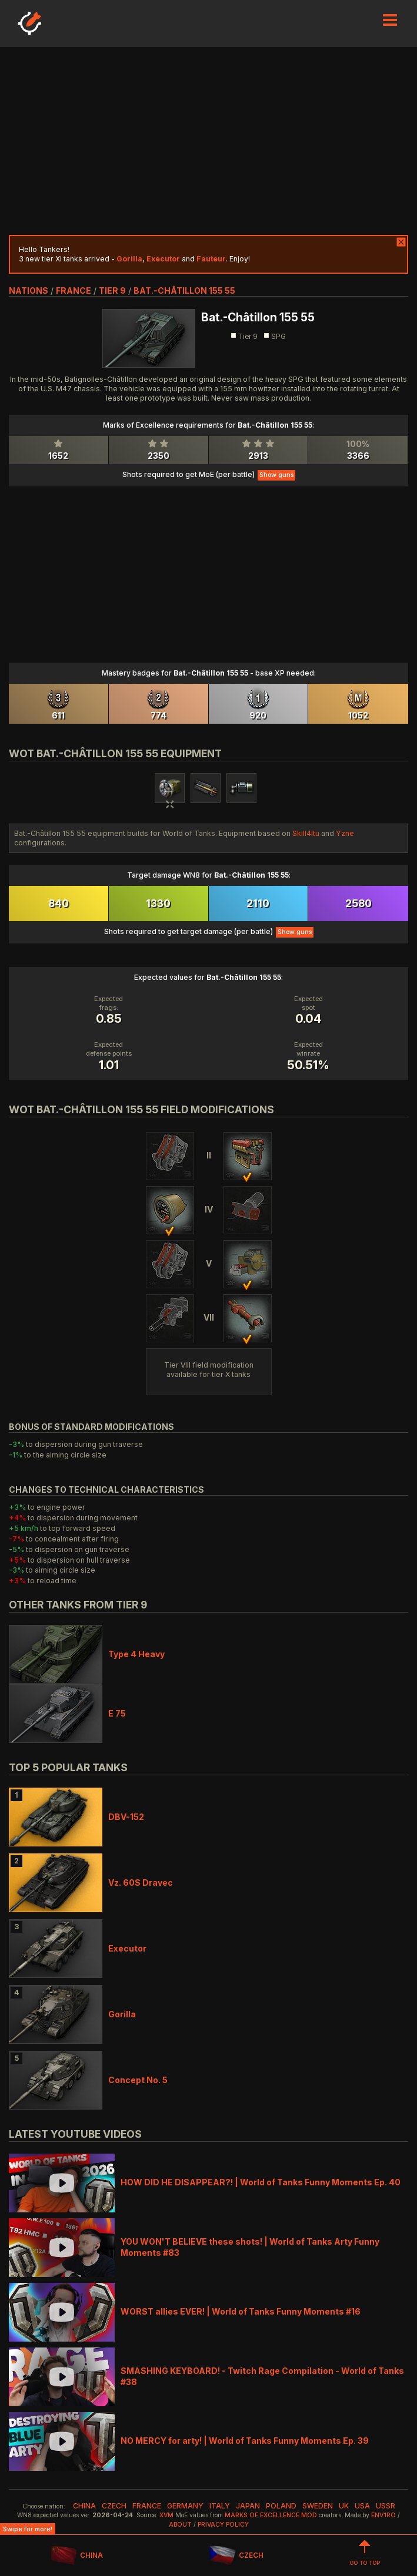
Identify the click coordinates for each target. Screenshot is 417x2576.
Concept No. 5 (138, 2080)
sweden (317, 2505)
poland (281, 2505)
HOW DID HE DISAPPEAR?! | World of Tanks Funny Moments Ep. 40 (261, 2182)
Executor (127, 1948)
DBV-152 (126, 1817)
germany (185, 2505)
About (180, 2524)
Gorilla (122, 2014)
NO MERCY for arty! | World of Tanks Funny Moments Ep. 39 (245, 2441)
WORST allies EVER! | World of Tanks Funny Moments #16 (241, 2311)
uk (344, 2505)
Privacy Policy (223, 2524)
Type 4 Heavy (136, 1654)
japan (248, 2505)
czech (114, 2505)
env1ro (383, 2515)
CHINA (77, 2555)
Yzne (345, 833)
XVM (166, 2515)
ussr (385, 2505)
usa (362, 2505)
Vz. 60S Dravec (140, 1883)
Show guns (276, 475)
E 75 (117, 1713)
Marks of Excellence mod (271, 2515)
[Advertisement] (208, 141)
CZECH (236, 2555)
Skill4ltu (305, 833)
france (73, 290)
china (84, 2505)
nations (28, 290)
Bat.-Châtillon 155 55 (184, 290)
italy (219, 2505)
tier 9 (112, 290)
